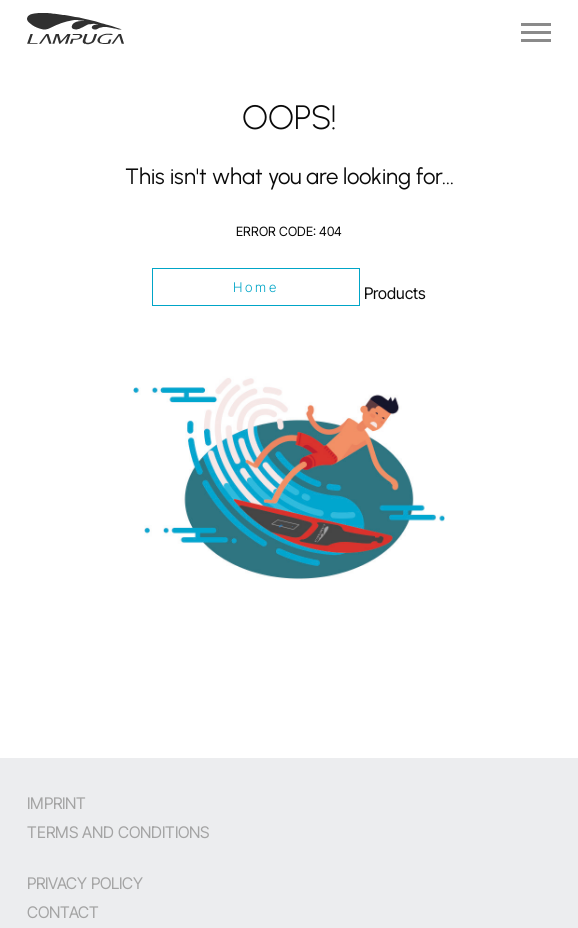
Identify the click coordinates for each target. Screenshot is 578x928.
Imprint (56, 803)
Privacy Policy (85, 883)
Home (256, 287)
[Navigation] (536, 32)
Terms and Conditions (118, 832)
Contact (63, 912)
